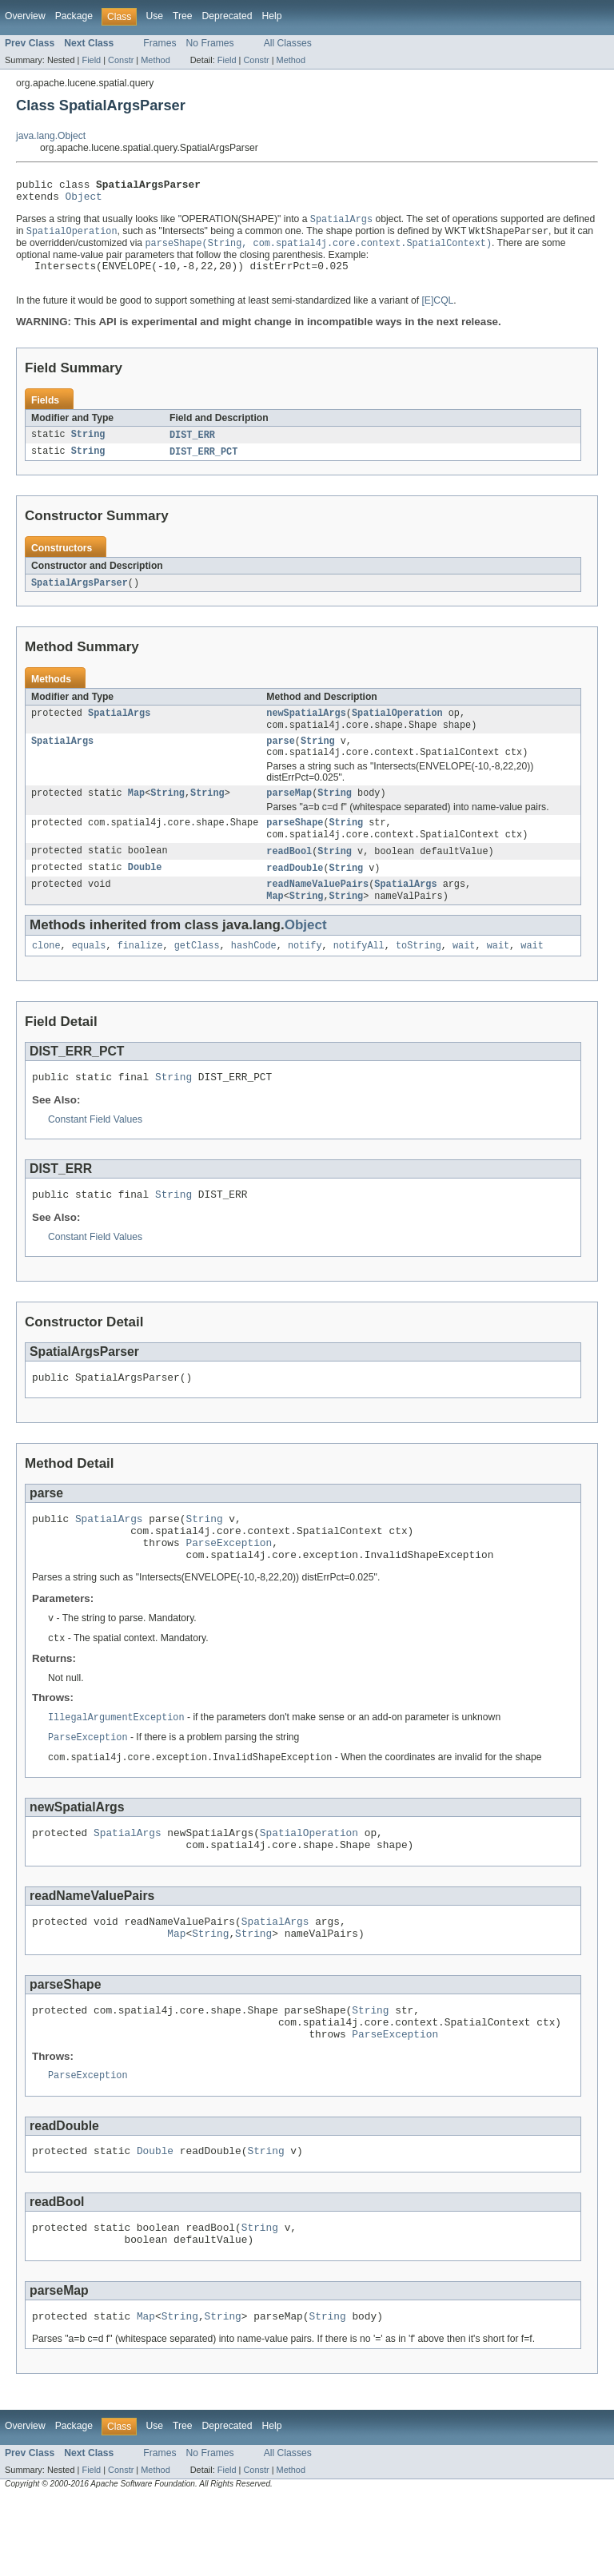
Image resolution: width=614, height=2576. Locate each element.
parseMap (289, 814)
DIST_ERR (192, 447)
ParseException (228, 1586)
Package (74, 16)
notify (305, 974)
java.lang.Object (51, 135)
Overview (25, 16)
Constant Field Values (95, 1151)
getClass (197, 974)
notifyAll (359, 974)
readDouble (294, 893)
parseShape (294, 845)
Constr (121, 60)
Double (145, 893)
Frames (159, 43)
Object (84, 200)
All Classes (288, 43)
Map (136, 814)
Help (271, 16)
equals (89, 974)
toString (418, 974)
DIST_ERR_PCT (203, 465)
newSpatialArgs (306, 728)
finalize (140, 974)
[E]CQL (437, 312)
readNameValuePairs (317, 910)
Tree (183, 16)
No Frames (210, 43)
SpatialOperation (397, 728)
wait (464, 974)
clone (46, 974)
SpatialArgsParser (79, 596)
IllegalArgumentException (116, 1765)
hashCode (254, 974)
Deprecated (227, 16)
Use (154, 16)
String (88, 447)
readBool (289, 875)
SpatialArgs (119, 728)
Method (155, 60)
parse (280, 759)
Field (91, 60)
